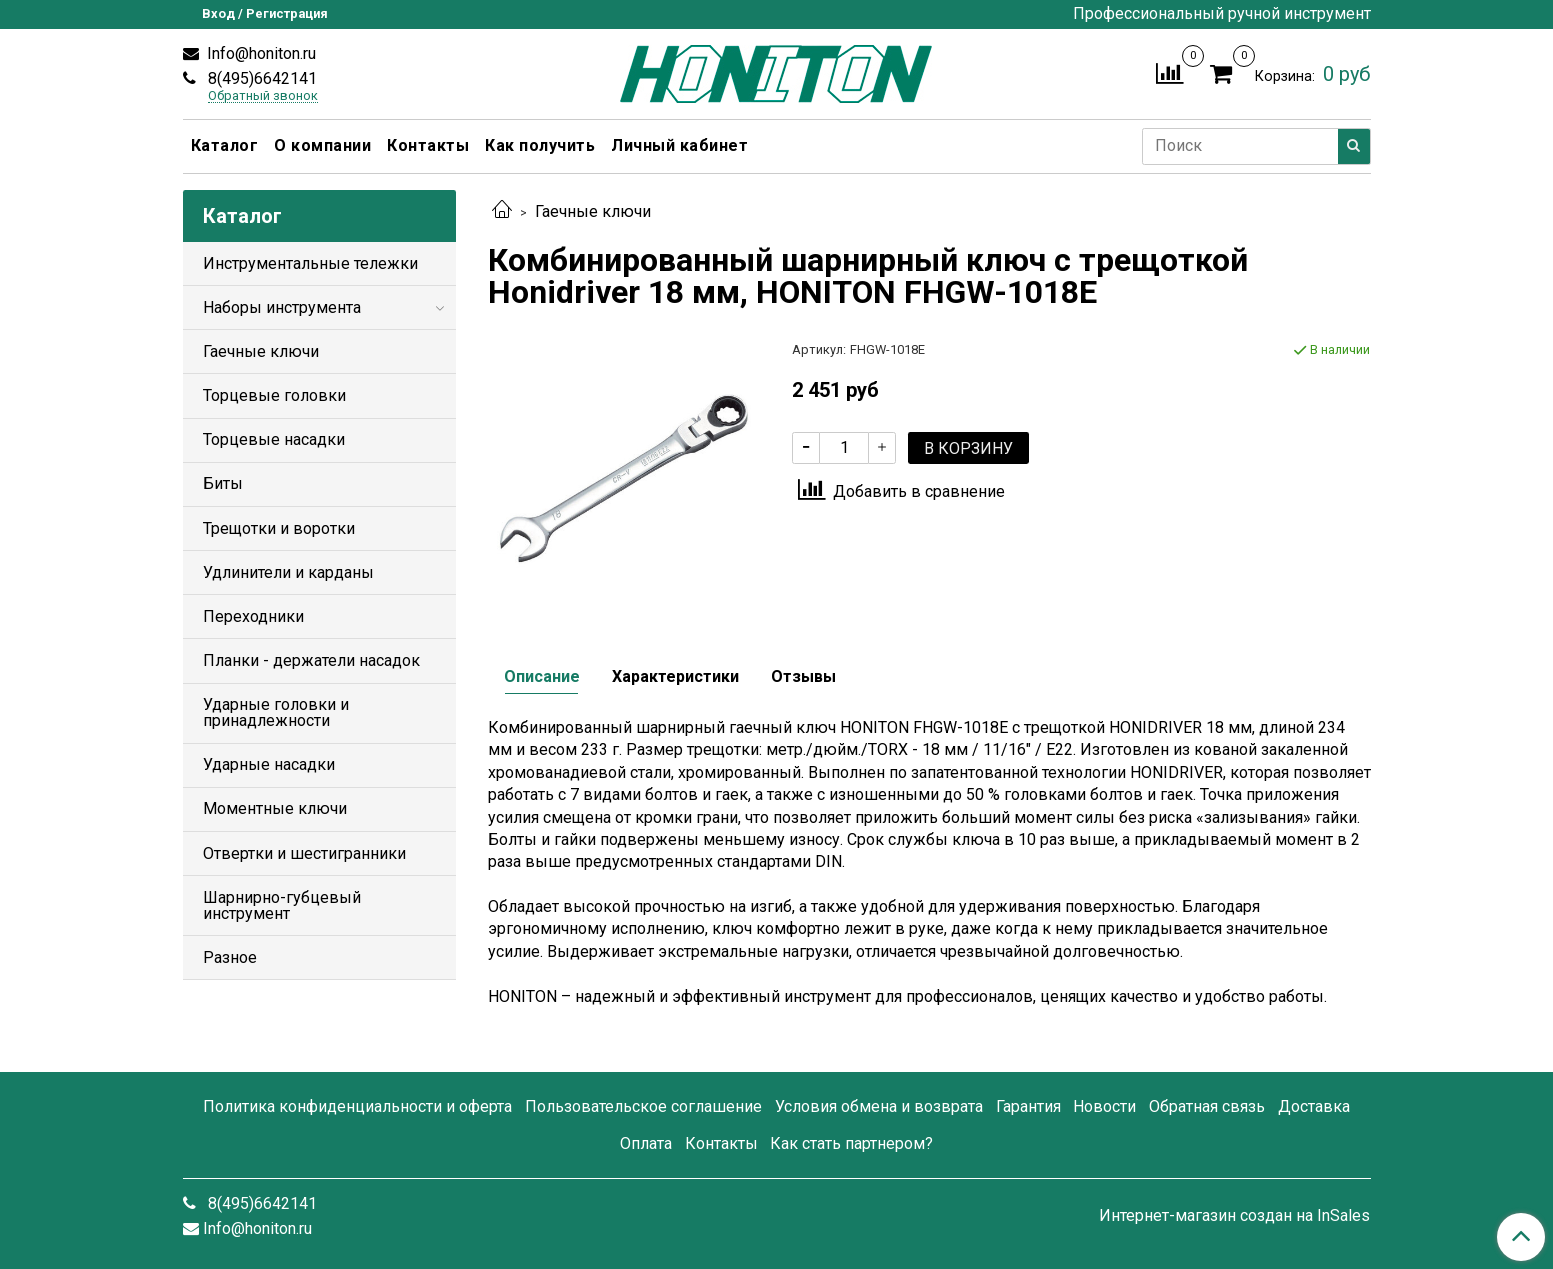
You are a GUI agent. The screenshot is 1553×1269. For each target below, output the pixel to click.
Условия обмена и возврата (879, 1106)
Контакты (428, 145)
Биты (223, 483)
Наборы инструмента (282, 307)
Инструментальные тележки (310, 263)
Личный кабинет (679, 145)
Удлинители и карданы (288, 572)
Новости (1104, 1106)
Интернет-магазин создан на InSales (1234, 1216)
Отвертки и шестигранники (304, 853)
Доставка (1314, 1106)
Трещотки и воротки (279, 528)
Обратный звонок (263, 96)
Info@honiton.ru (259, 53)
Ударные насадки (269, 764)
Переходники (253, 616)
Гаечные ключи (593, 211)
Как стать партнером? (851, 1143)
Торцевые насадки (274, 439)
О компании (322, 145)
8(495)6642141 (260, 78)
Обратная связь (1207, 1106)
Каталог (225, 145)
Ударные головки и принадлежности (276, 712)
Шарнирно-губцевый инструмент (282, 905)
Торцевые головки (274, 395)
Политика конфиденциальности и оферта (357, 1106)
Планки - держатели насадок (311, 660)
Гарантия (1028, 1106)
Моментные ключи (275, 808)
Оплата (646, 1143)
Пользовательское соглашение (643, 1106)
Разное (230, 957)
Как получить (540, 145)
